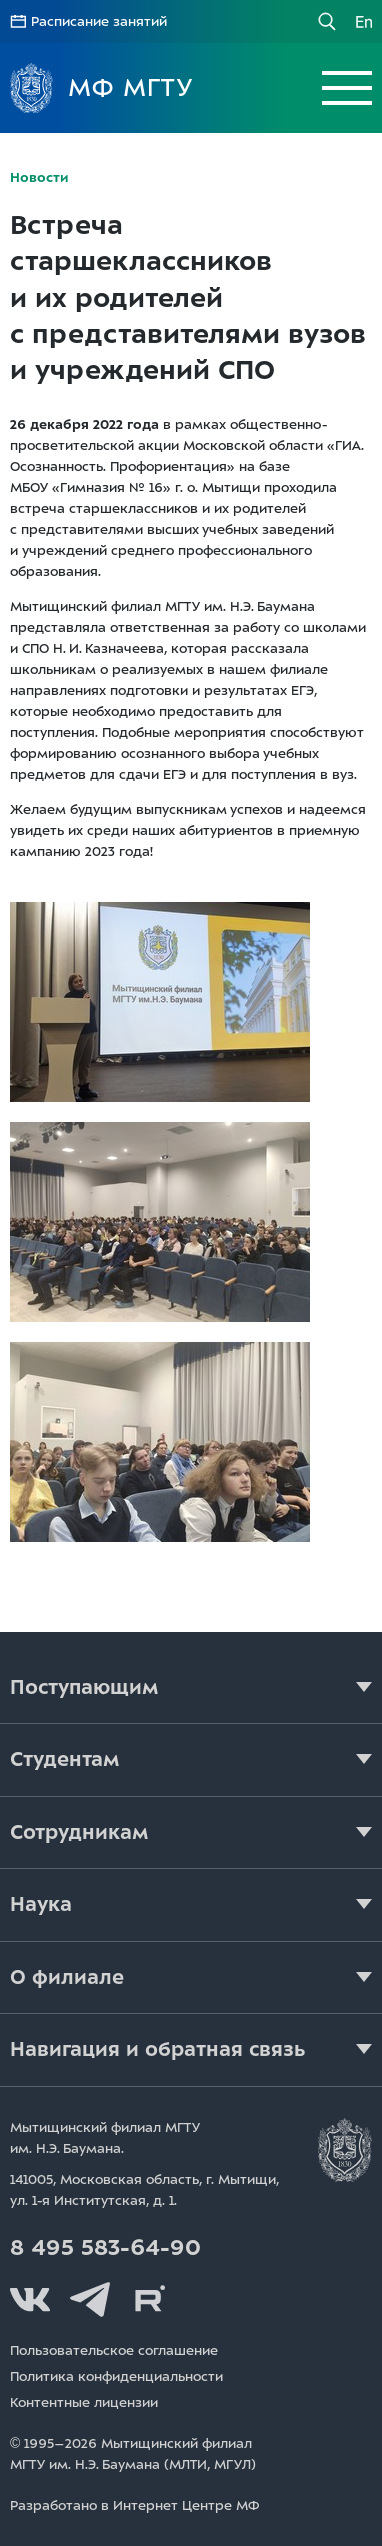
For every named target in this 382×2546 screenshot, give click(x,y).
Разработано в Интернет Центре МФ (134, 2505)
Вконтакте (30, 2300)
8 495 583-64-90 (105, 2248)
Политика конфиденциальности (116, 2376)
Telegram (90, 2300)
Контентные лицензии (84, 2402)
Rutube (150, 2300)
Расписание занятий (99, 21)
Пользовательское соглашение (114, 2350)
